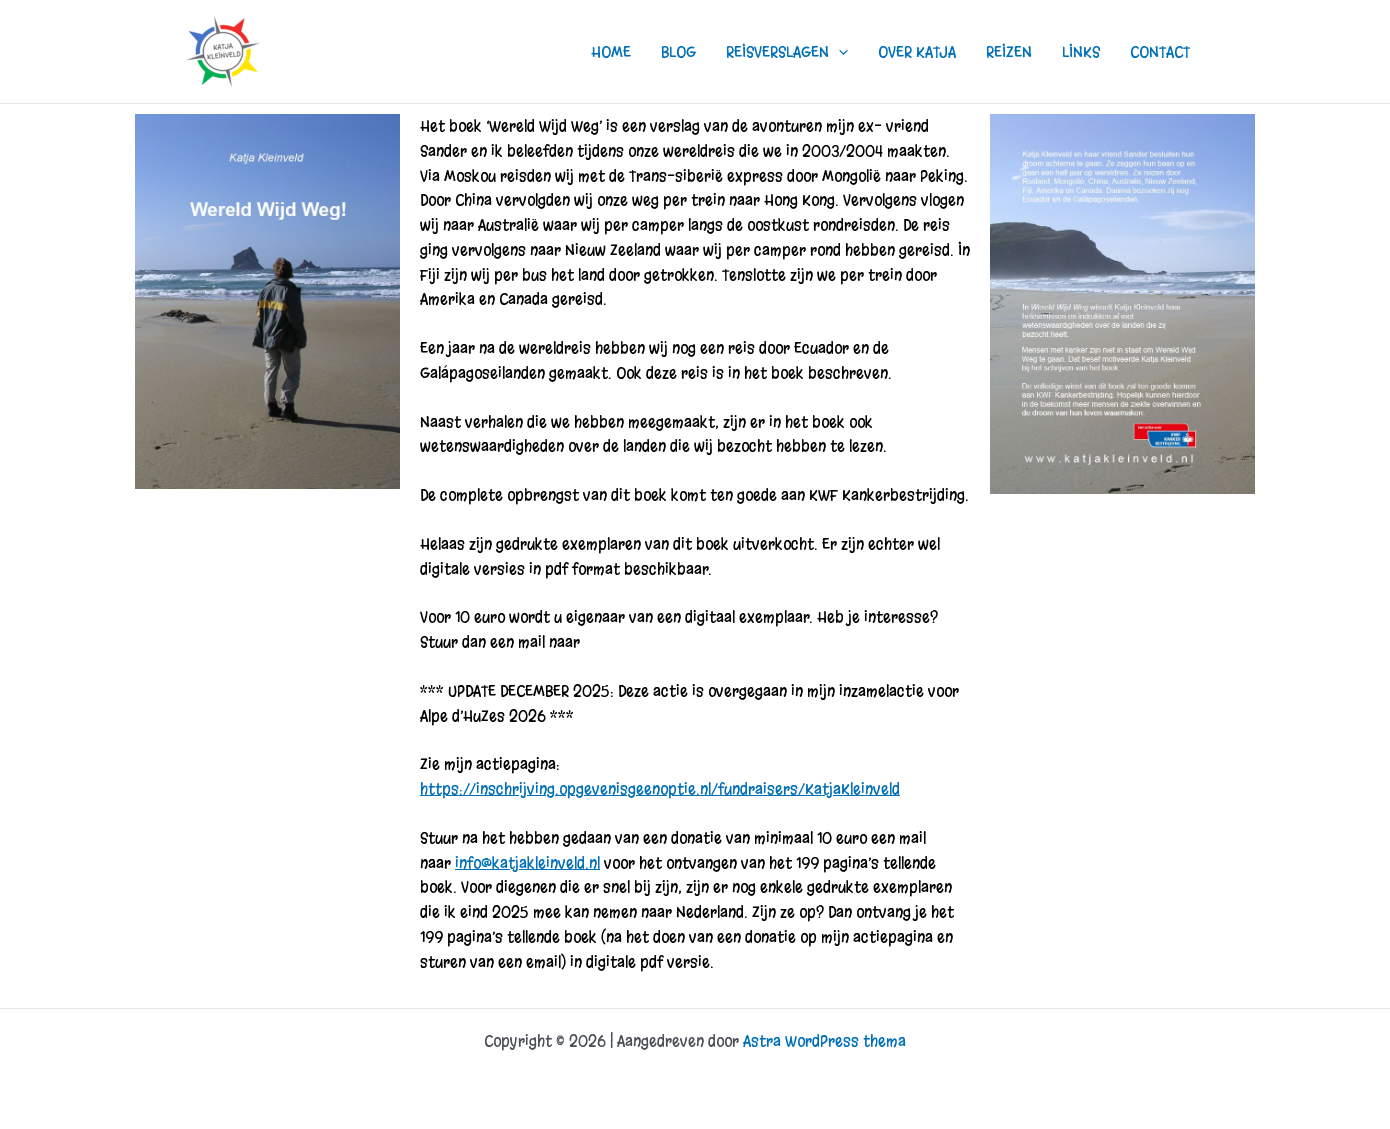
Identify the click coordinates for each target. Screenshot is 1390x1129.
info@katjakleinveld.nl (527, 863)
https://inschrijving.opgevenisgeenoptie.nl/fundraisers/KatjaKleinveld (660, 789)
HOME (611, 52)
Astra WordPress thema (824, 1041)
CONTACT (1160, 52)
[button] (838, 52)
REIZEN (1009, 52)
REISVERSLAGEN (787, 52)
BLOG (678, 52)
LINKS (1081, 52)
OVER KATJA (917, 52)
